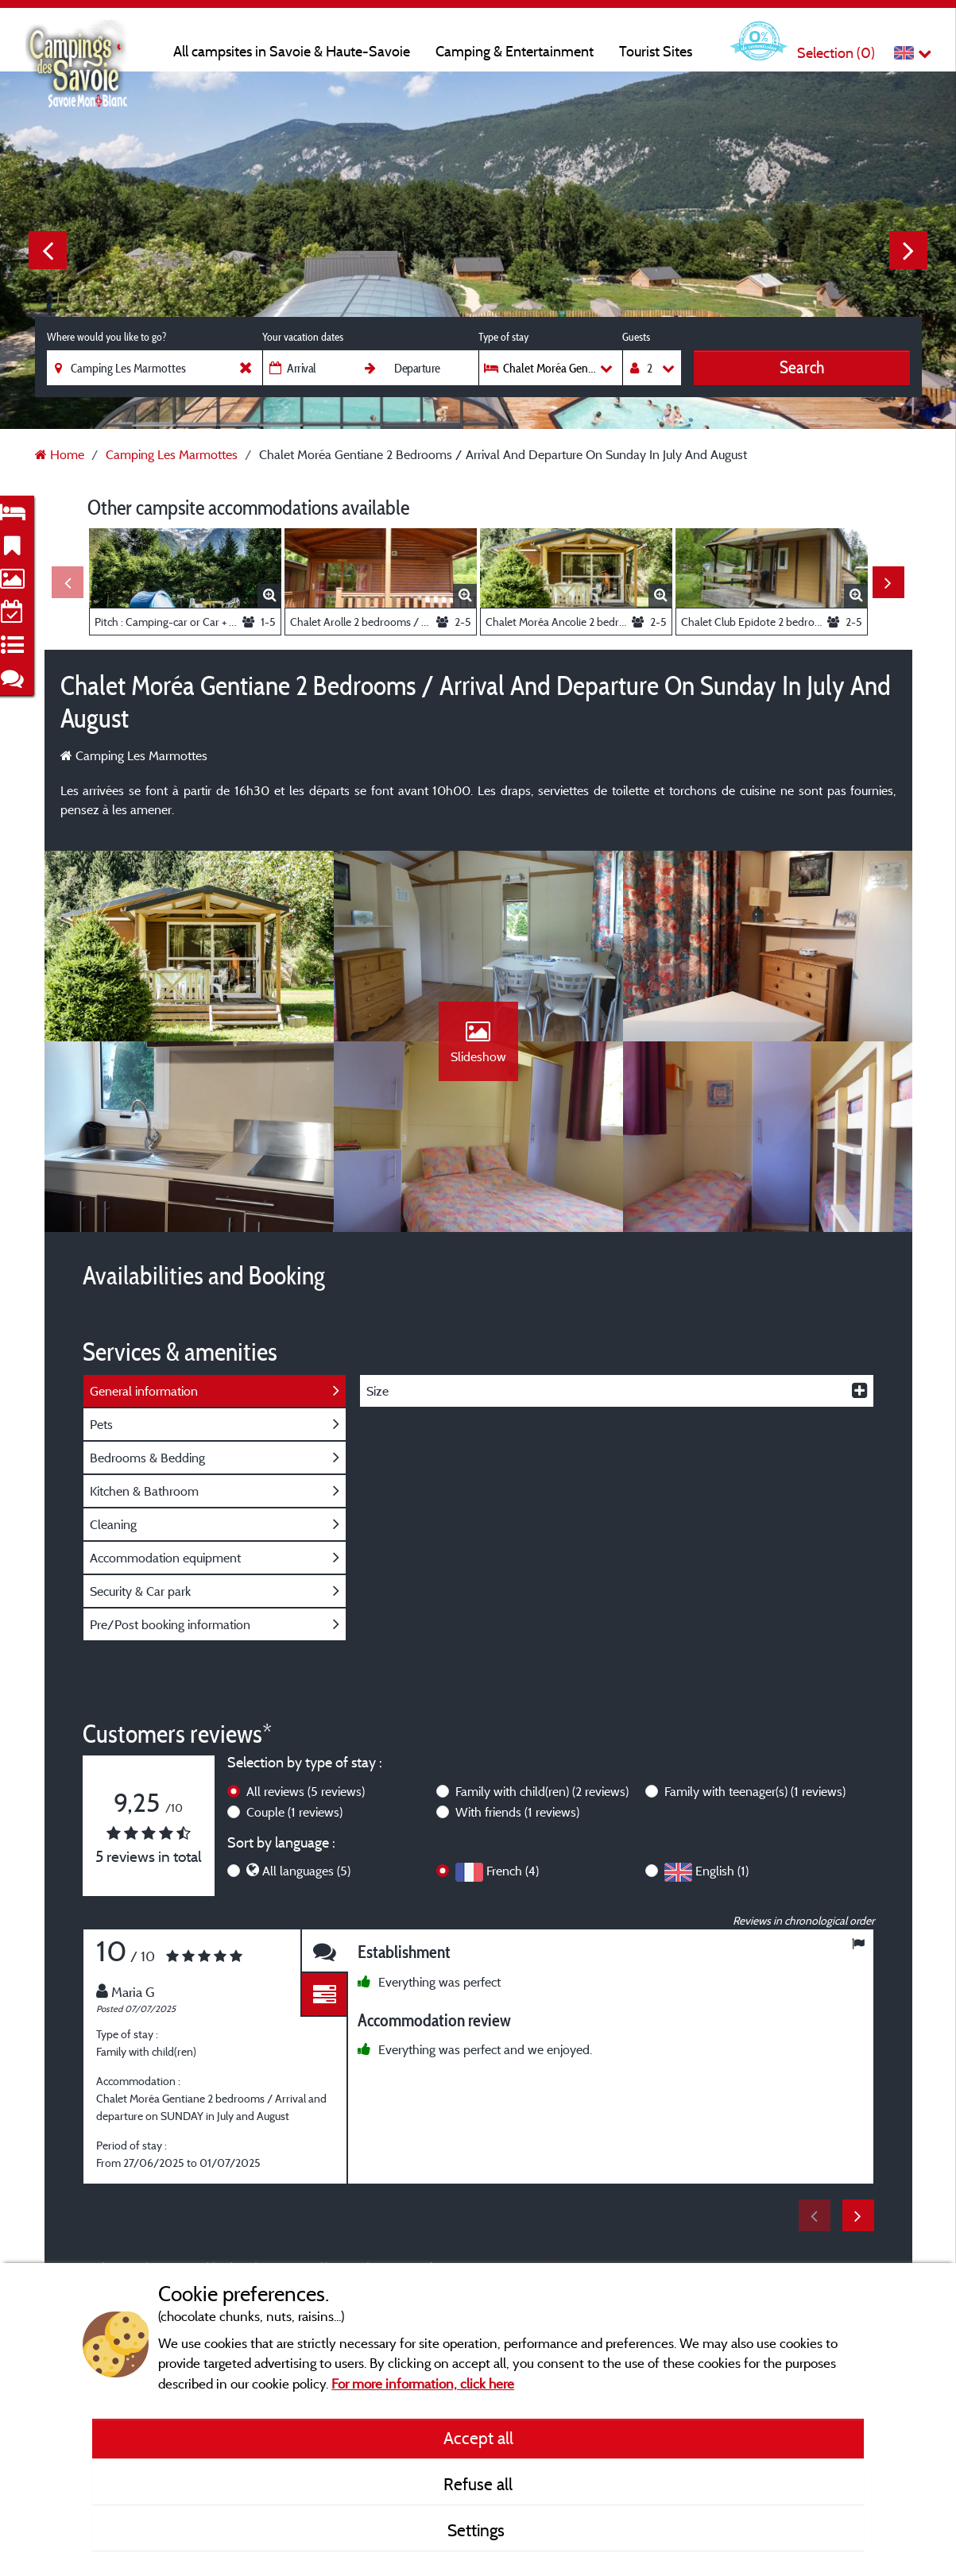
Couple (294, 1812)
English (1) (722, 1871)
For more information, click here (422, 2383)
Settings (478, 2530)
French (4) (512, 1871)
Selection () (836, 53)
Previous (48, 250)
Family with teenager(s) (755, 1791)
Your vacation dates (302, 337)
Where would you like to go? (106, 337)
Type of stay (503, 337)
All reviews (305, 1791)
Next (908, 250)
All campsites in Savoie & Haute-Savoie (291, 51)
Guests (636, 337)
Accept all (478, 2437)
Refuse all (478, 2484)
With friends (517, 1812)
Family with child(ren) (542, 1791)
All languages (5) (306, 1871)
